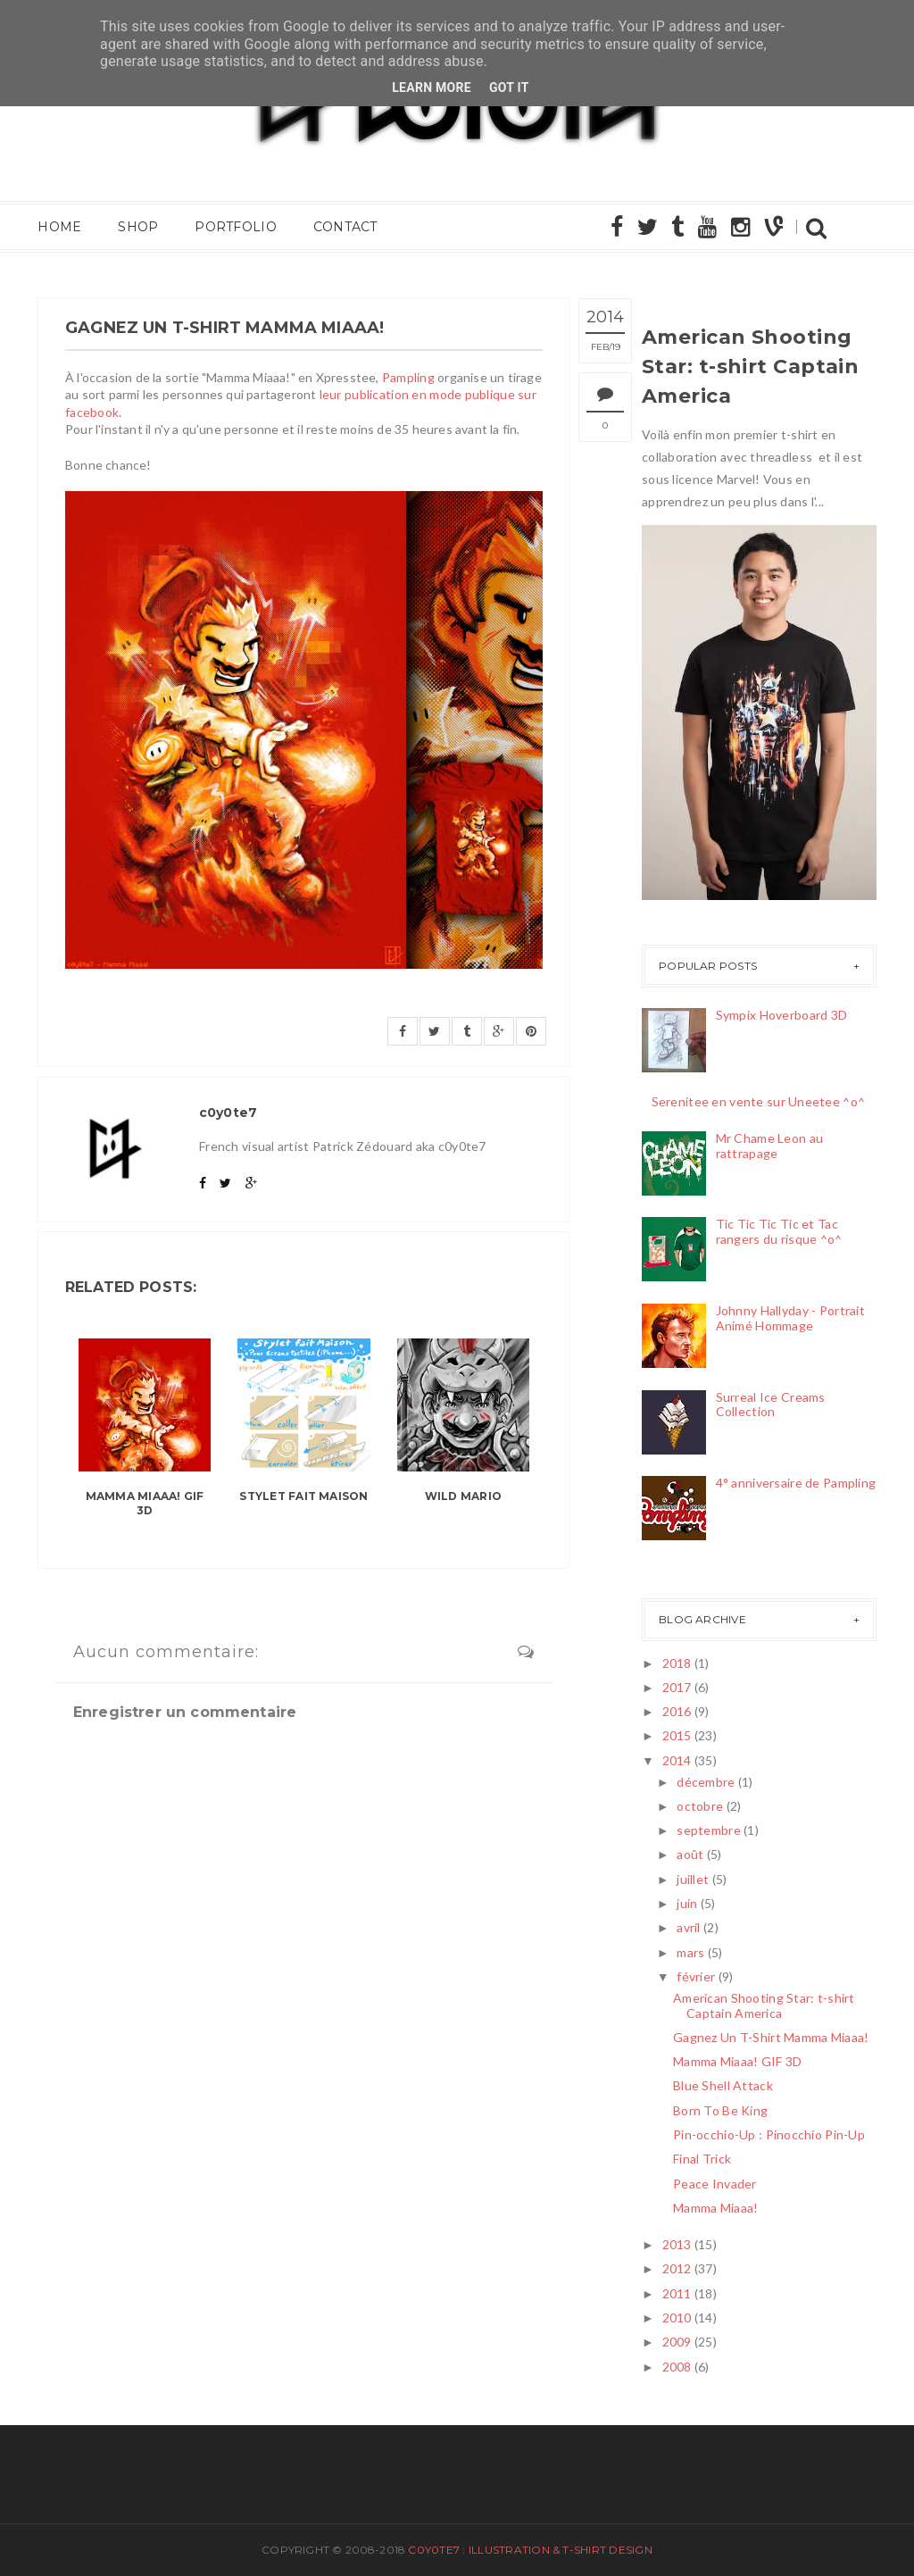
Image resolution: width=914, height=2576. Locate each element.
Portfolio (235, 228)
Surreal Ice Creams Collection (771, 1404)
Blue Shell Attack (723, 2085)
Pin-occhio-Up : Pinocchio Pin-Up (769, 2134)
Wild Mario (463, 1496)
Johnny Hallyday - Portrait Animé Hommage (790, 1318)
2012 (677, 2268)
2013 (677, 2244)
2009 (677, 2341)
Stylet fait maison (303, 1496)
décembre (706, 1781)
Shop (137, 228)
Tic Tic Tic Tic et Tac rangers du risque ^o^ (779, 1231)
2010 (677, 2317)
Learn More (431, 87)
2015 (677, 1735)
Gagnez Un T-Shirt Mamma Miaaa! (770, 2037)
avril (688, 1927)
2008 (677, 2366)
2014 (677, 1760)
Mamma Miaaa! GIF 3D (145, 1503)
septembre (709, 1830)
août (690, 1854)
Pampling (408, 377)
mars (690, 1952)
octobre (700, 1805)
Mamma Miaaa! (715, 2207)
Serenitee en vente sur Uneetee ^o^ (759, 1101)
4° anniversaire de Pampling (796, 1482)
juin (687, 1903)
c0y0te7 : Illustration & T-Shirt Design (530, 2549)
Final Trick (702, 2158)
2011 (677, 2293)
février (696, 1976)
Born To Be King (720, 2110)
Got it (509, 87)
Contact (343, 228)
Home (59, 228)
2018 (677, 1663)
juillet (693, 1879)
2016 (677, 1711)
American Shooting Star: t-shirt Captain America (750, 366)
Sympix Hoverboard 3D (782, 1014)
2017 (677, 1687)
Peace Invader (715, 2183)
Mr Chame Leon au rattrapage (769, 1145)
